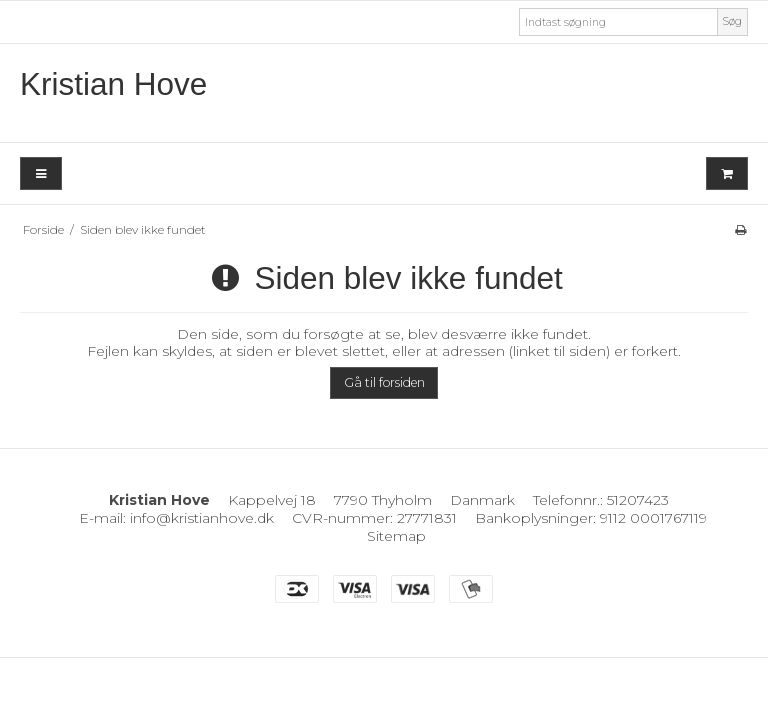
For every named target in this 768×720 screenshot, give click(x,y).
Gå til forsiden (384, 382)
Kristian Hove (113, 84)
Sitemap (396, 536)
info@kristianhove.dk (202, 518)
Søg (732, 21)
